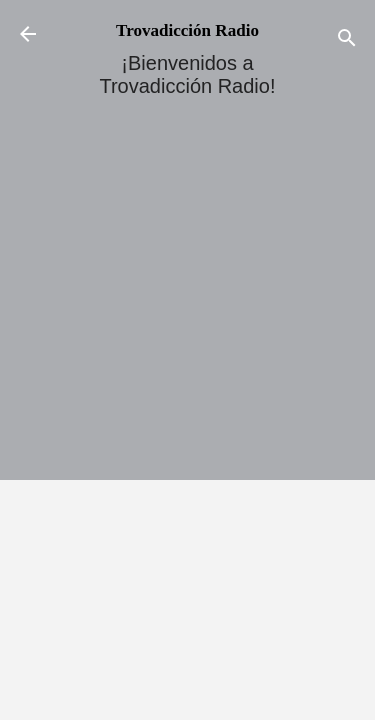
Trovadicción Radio (187, 30)
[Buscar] (347, 40)
